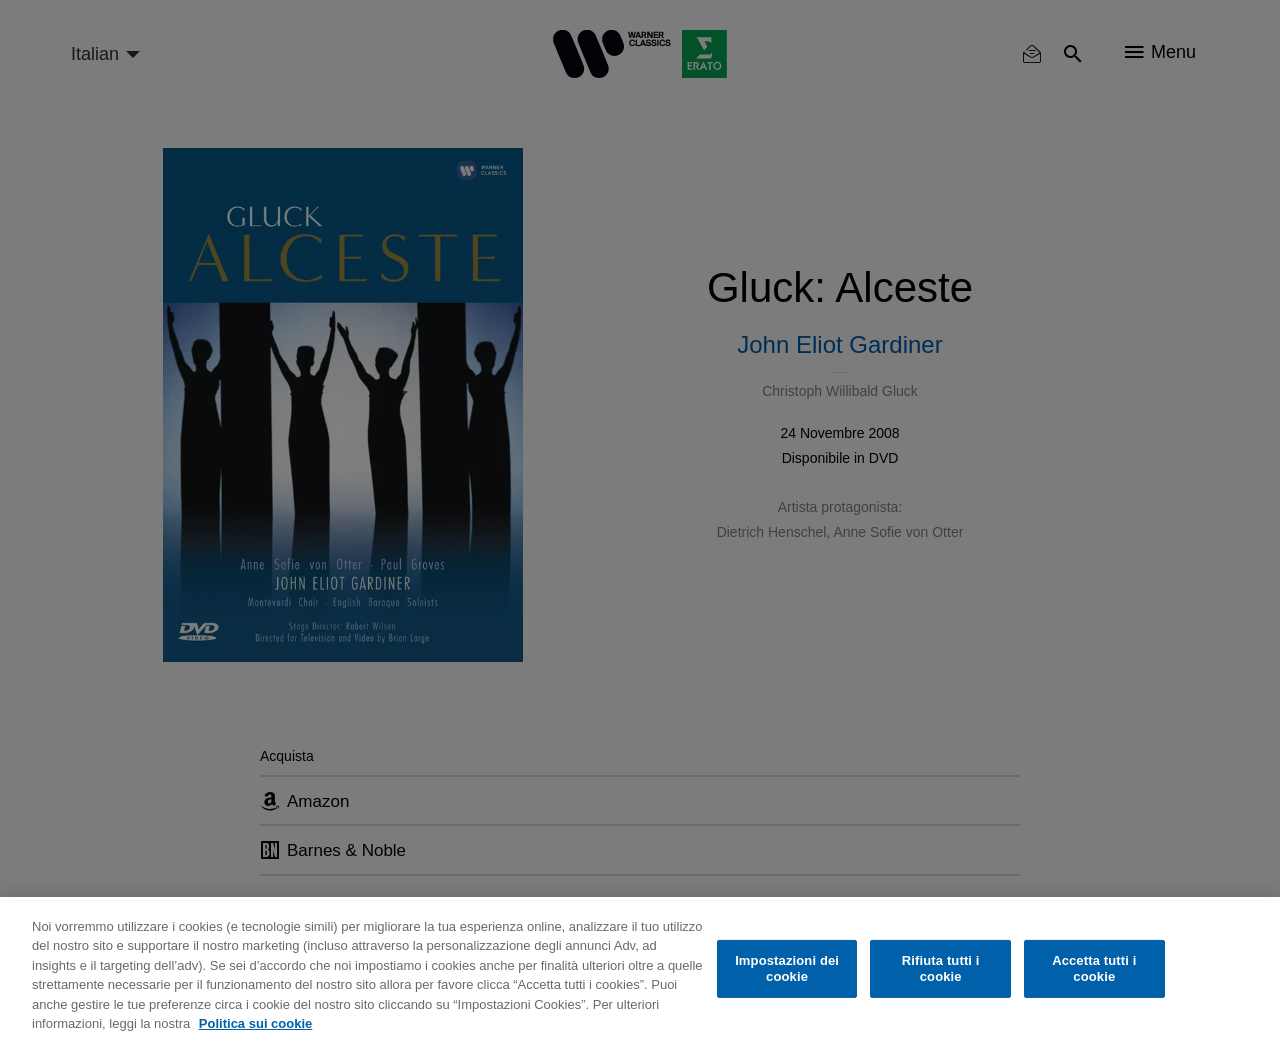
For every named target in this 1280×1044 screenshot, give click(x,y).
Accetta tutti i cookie (1094, 968)
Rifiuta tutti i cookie (941, 968)
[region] (640, 970)
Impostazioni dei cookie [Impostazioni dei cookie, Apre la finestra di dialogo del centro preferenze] (787, 968)
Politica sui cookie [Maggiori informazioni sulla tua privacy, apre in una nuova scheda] (255, 1023)
